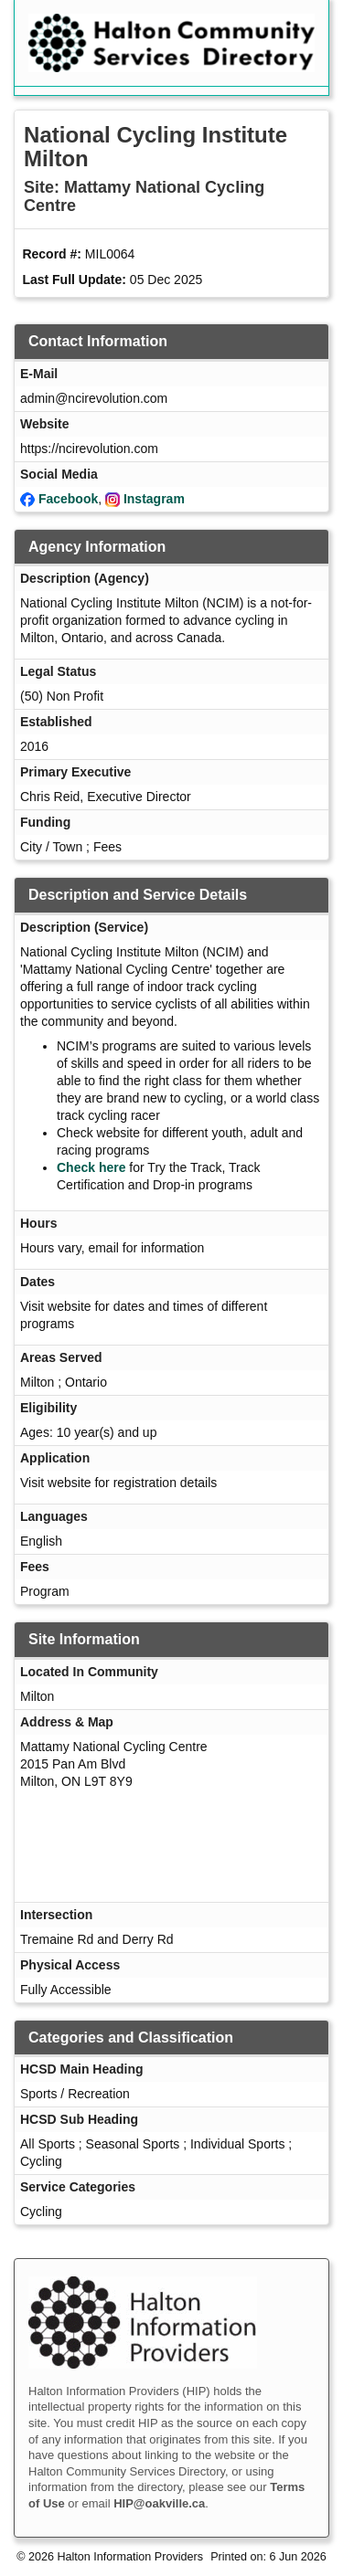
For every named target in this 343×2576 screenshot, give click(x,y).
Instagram (154, 498)
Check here (91, 1167)
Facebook (68, 498)
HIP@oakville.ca (159, 2503)
